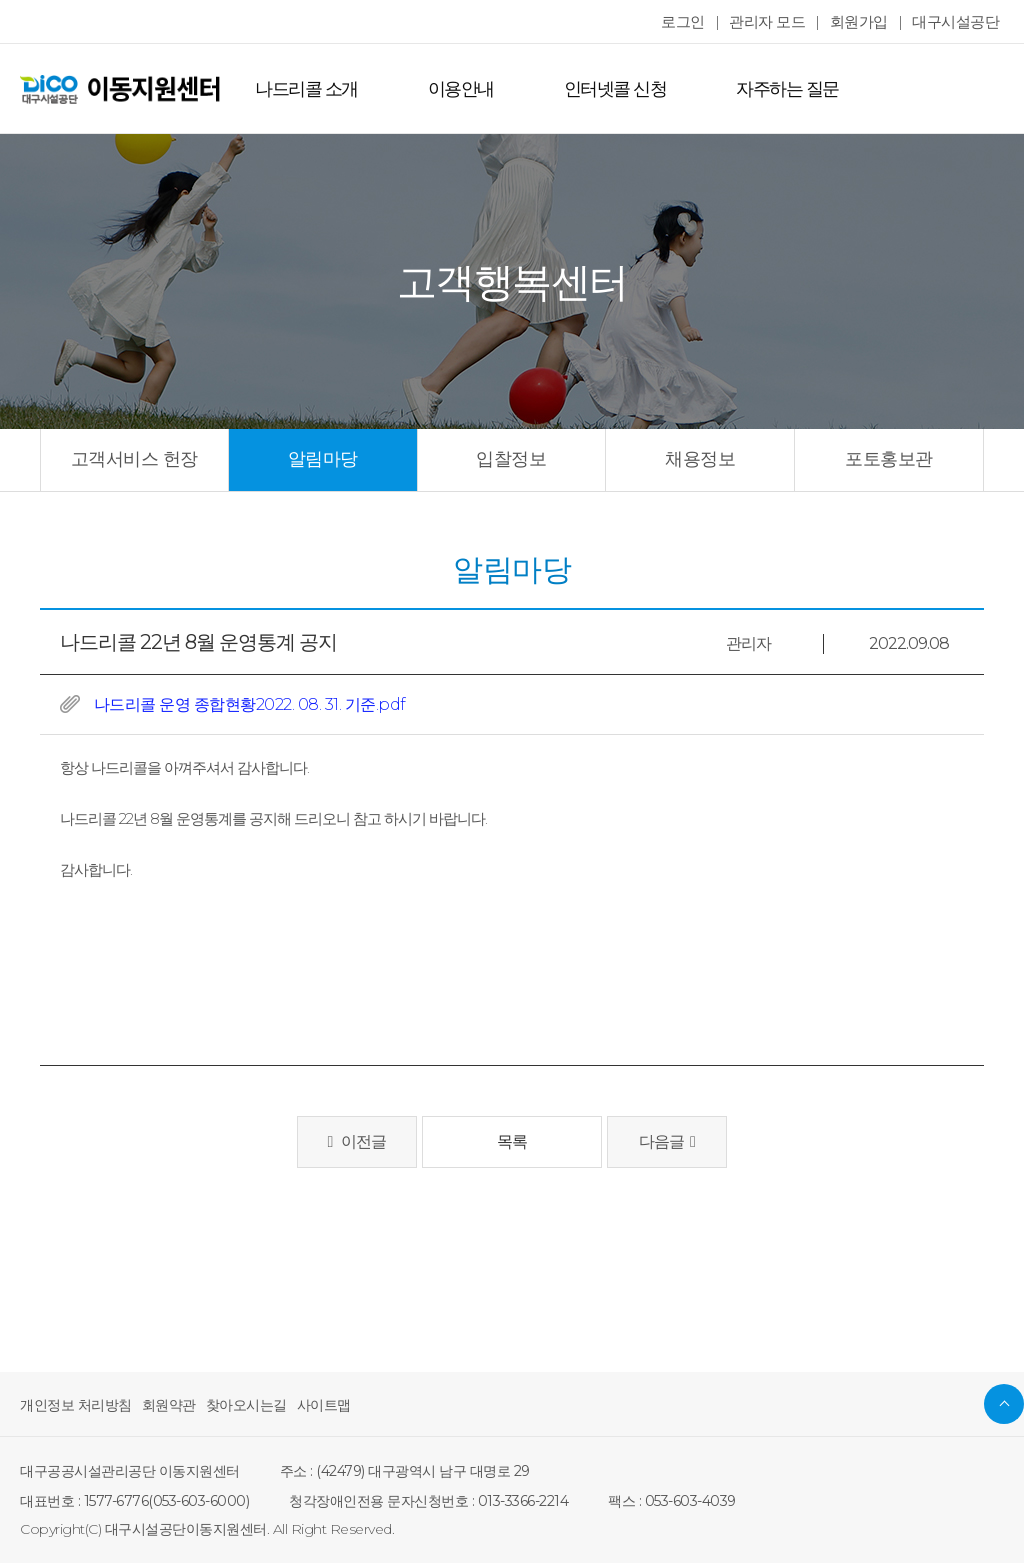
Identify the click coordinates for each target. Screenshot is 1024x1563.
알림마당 (323, 459)
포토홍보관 (889, 459)
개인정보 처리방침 (72, 1405)
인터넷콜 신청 (602, 89)
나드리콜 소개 (303, 89)
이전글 (357, 1141)
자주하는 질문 (768, 89)
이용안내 (453, 89)
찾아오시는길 (231, 1405)
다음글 (667, 1141)
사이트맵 (304, 1405)
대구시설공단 (958, 21)
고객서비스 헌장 (134, 459)
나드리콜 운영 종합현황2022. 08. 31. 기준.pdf (244, 704)
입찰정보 (511, 459)
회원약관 (159, 1405)
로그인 (699, 21)
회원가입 (867, 21)
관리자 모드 (779, 21)
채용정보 (700, 459)
